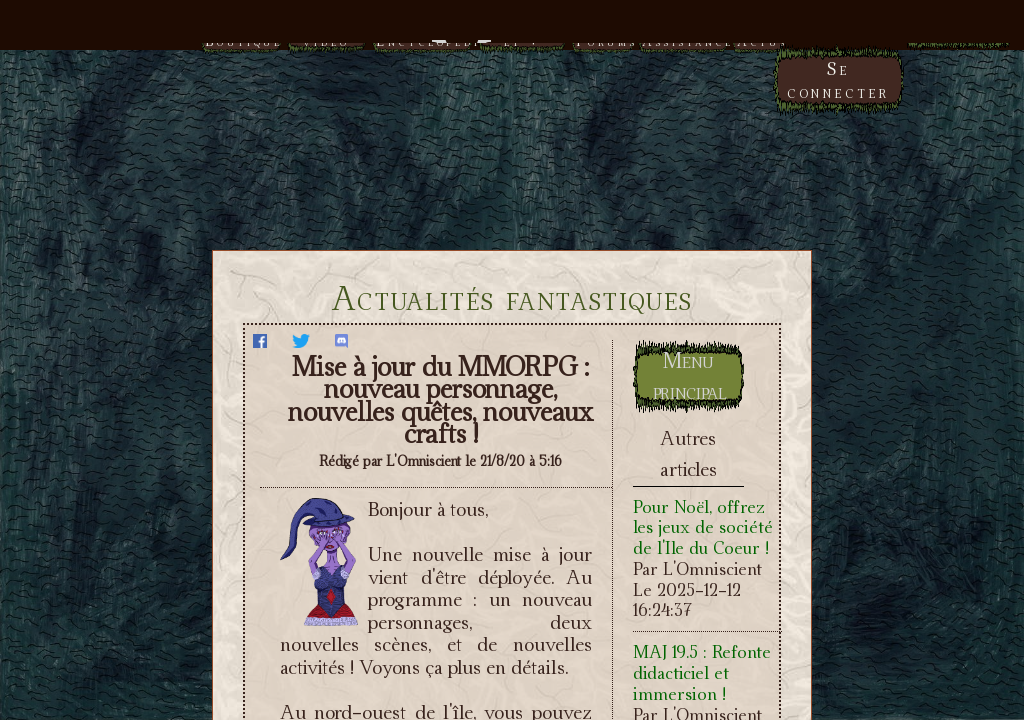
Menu (512, 32)
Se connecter (838, 80)
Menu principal (690, 376)
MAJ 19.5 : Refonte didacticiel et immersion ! (702, 672)
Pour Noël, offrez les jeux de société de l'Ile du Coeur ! (703, 527)
